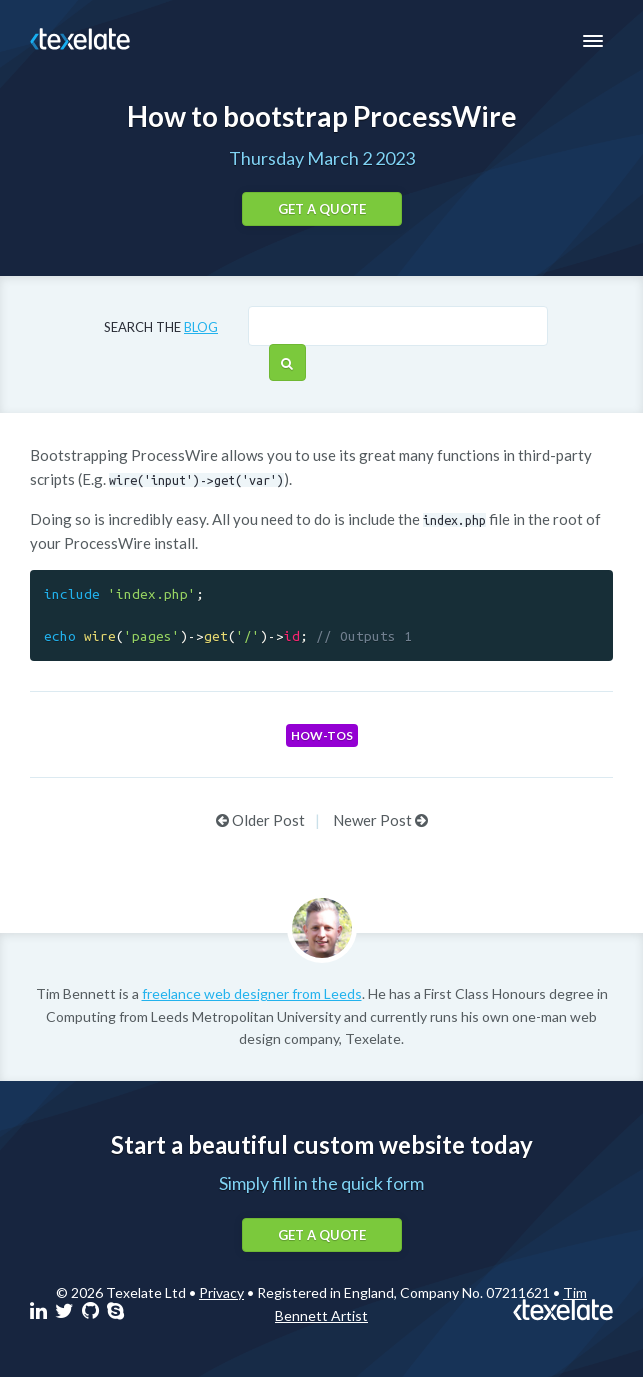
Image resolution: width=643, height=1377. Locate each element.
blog (201, 327)
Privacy (221, 1292)
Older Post (260, 820)
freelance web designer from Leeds (252, 993)
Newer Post (380, 820)
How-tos (322, 735)
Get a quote (322, 209)
